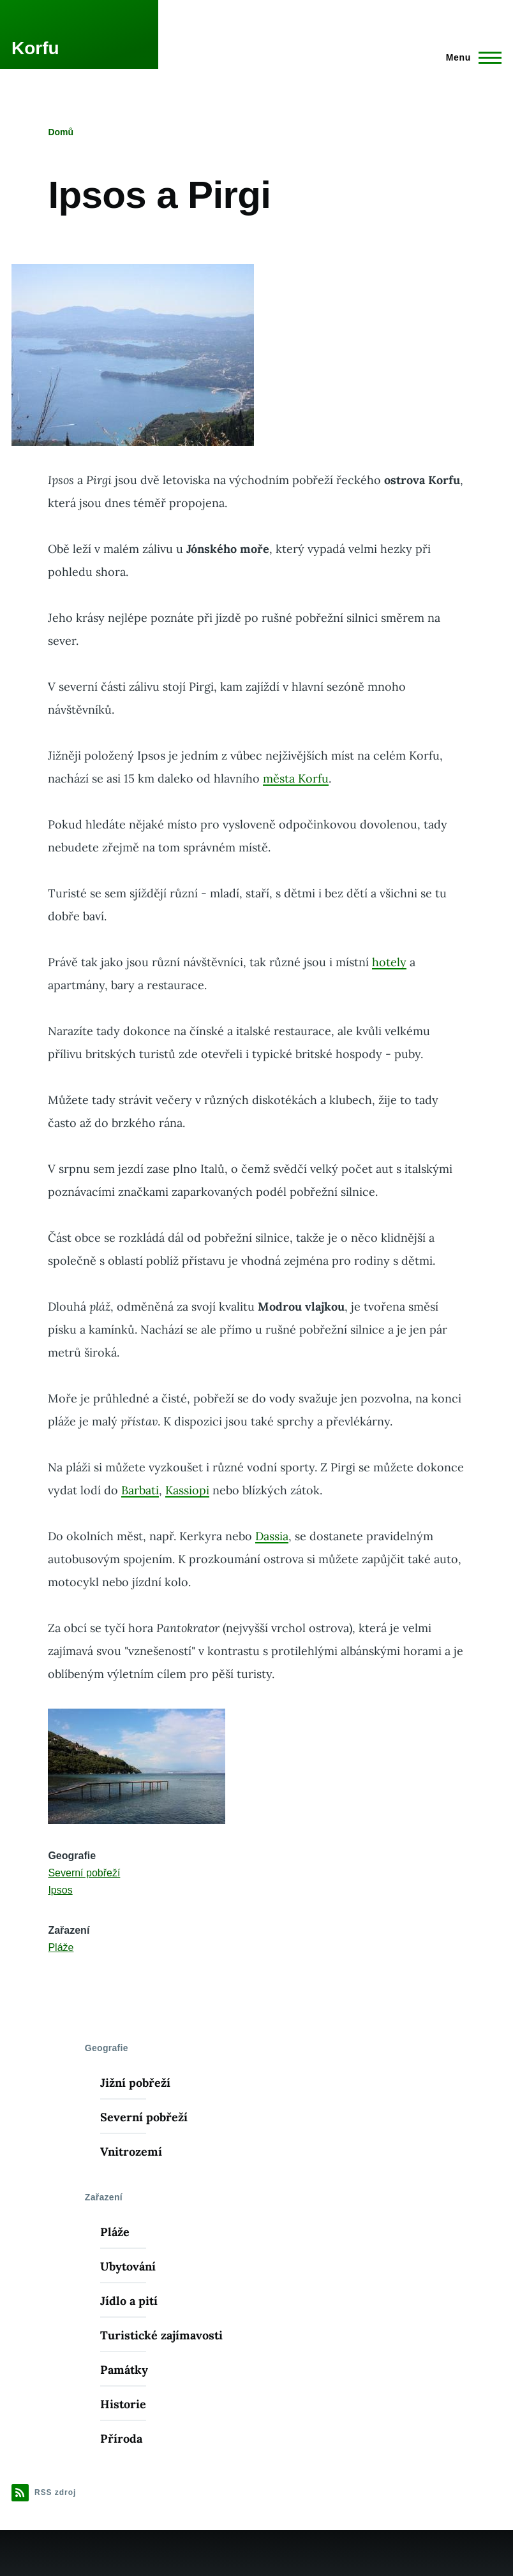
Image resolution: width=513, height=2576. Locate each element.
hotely (389, 962)
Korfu (35, 48)
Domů (60, 132)
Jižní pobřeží (135, 2082)
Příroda (121, 2438)
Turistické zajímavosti (161, 2335)
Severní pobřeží (84, 1872)
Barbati (140, 1490)
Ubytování (128, 2266)
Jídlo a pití (129, 2300)
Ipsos (60, 1890)
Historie (123, 2404)
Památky (124, 2369)
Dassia (271, 1536)
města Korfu (296, 778)
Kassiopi (187, 1490)
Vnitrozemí (131, 2151)
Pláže (60, 1947)
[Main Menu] (470, 57)
